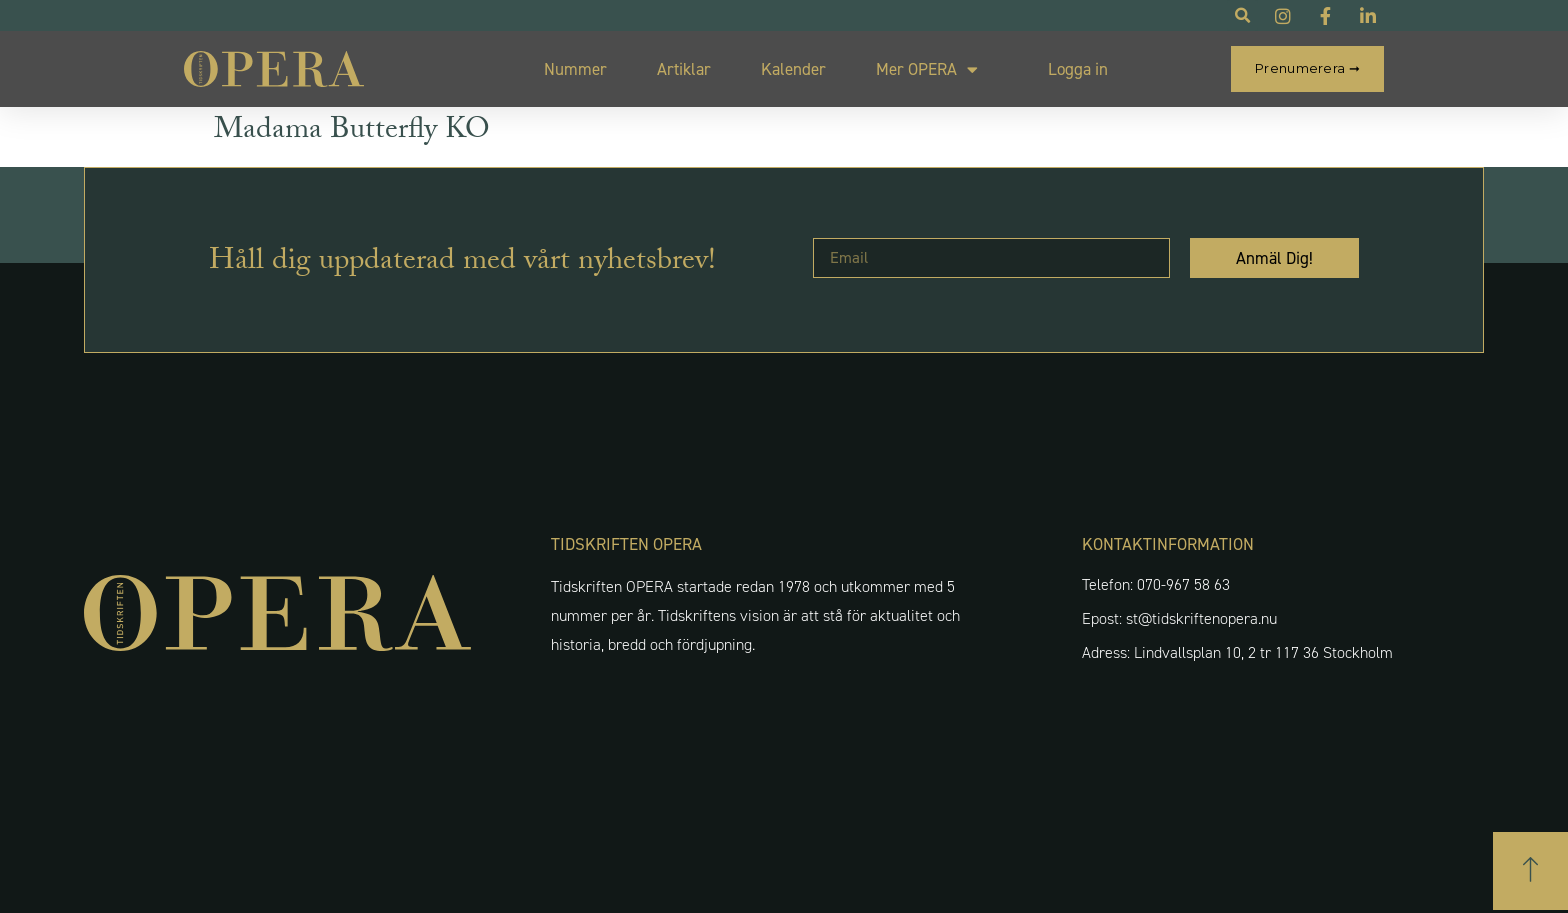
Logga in (1078, 69)
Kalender (793, 69)
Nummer (575, 69)
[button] (1530, 871)
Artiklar (684, 69)
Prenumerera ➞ (1307, 68)
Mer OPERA (927, 69)
